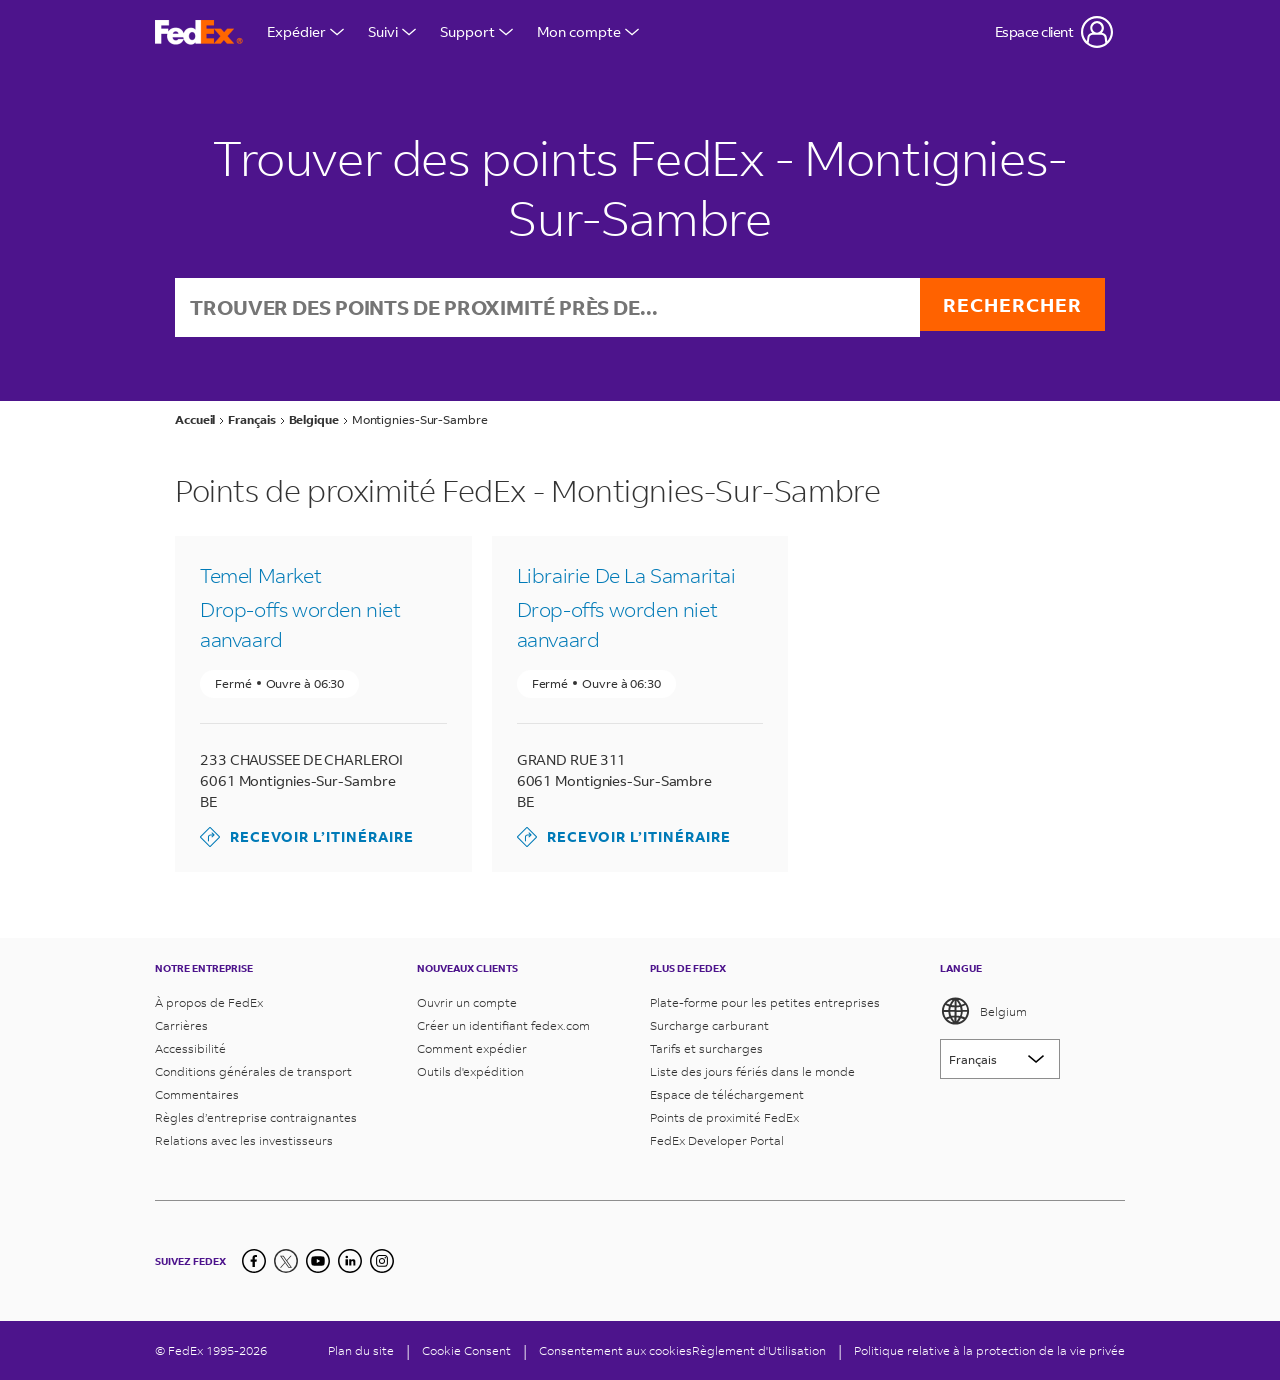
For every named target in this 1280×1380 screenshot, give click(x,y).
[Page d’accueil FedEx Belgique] (199, 32)
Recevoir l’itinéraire (307, 839)
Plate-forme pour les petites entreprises (765, 1002)
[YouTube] (318, 1261)
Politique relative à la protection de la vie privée (989, 1350)
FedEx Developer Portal (717, 1140)
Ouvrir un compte (467, 1002)
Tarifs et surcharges (706, 1048)
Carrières (181, 1025)
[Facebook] (254, 1261)
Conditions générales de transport (253, 1071)
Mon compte (588, 31)
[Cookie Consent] (466, 1350)
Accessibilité (190, 1048)
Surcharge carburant (709, 1025)
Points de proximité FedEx (724, 1117)
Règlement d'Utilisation (759, 1350)
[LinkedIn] (350, 1261)
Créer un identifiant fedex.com (503, 1025)
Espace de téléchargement (727, 1094)
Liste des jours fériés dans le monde (752, 1071)
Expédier (305, 31)
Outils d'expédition (470, 1071)
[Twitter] (286, 1261)
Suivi (392, 31)
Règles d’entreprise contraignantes (256, 1117)
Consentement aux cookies (615, 1350)
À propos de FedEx (209, 1002)
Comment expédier (472, 1048)
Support (476, 31)
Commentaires (197, 1094)
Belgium (983, 1011)
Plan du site (361, 1350)
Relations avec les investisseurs (244, 1140)
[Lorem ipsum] (1000, 1059)
